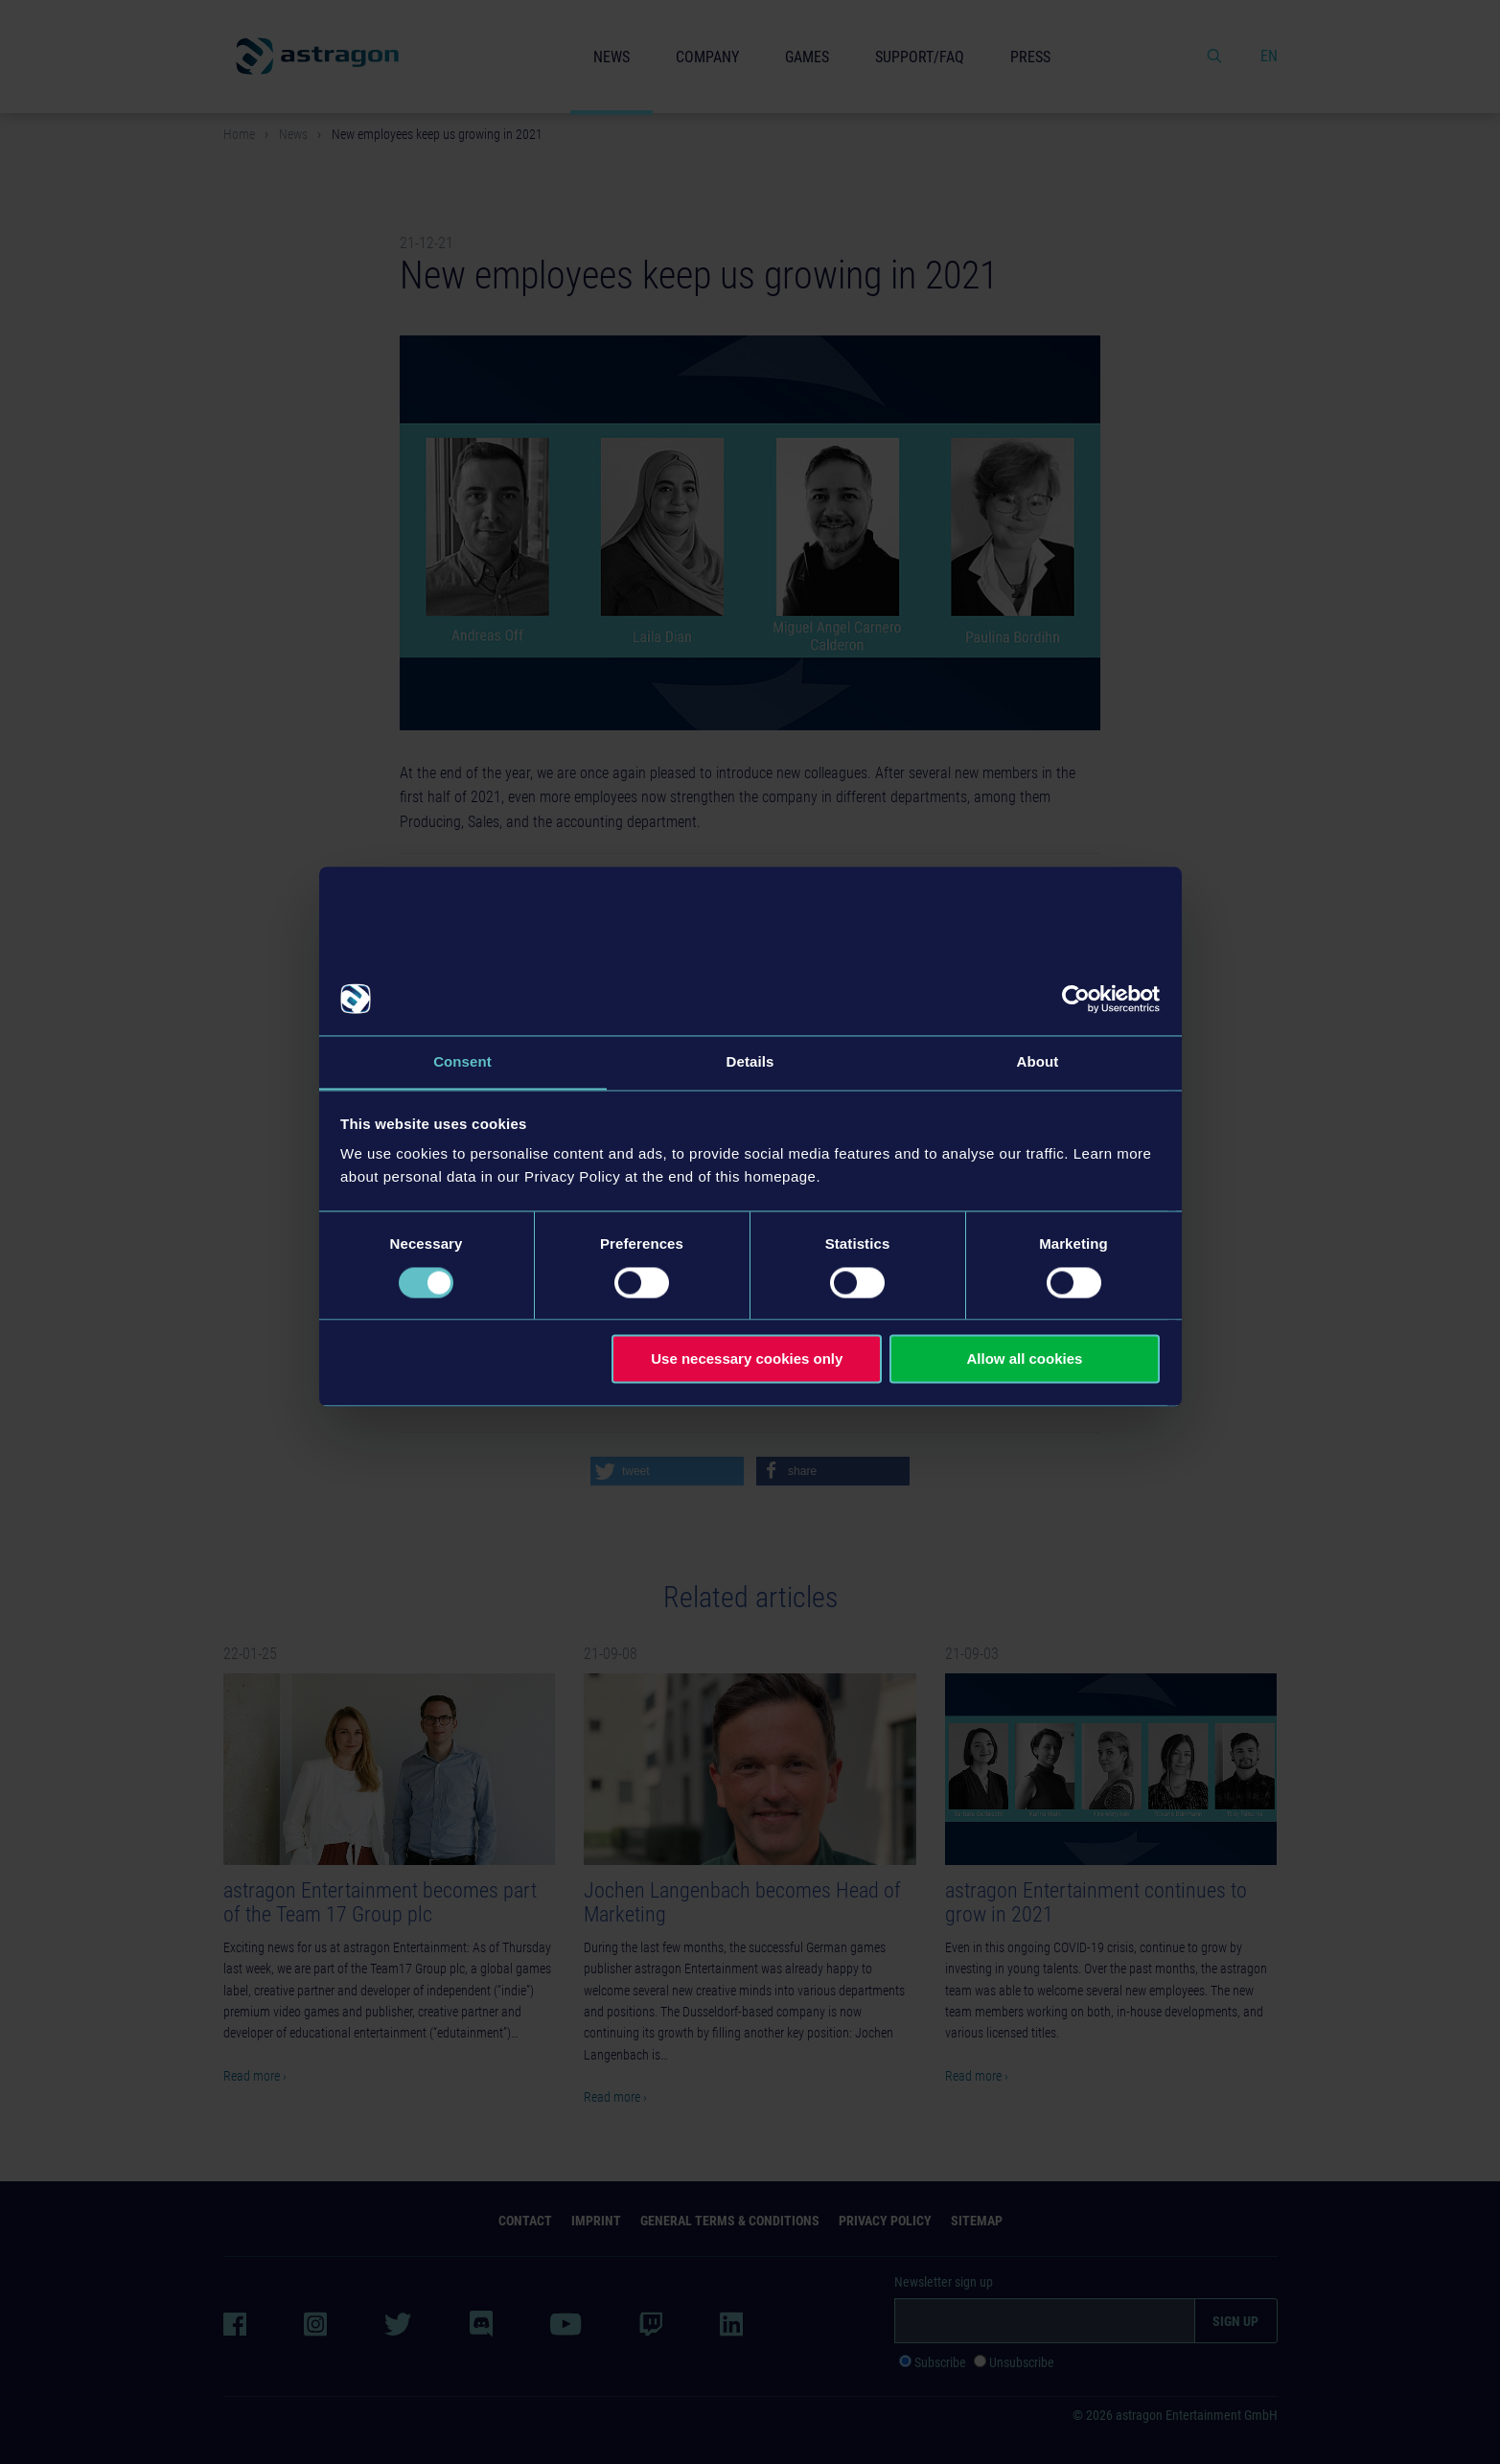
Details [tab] (750, 1061)
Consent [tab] (462, 1061)
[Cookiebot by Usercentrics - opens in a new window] (1076, 998)
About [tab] (1038, 1061)
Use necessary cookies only (746, 1359)
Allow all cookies (1024, 1359)
